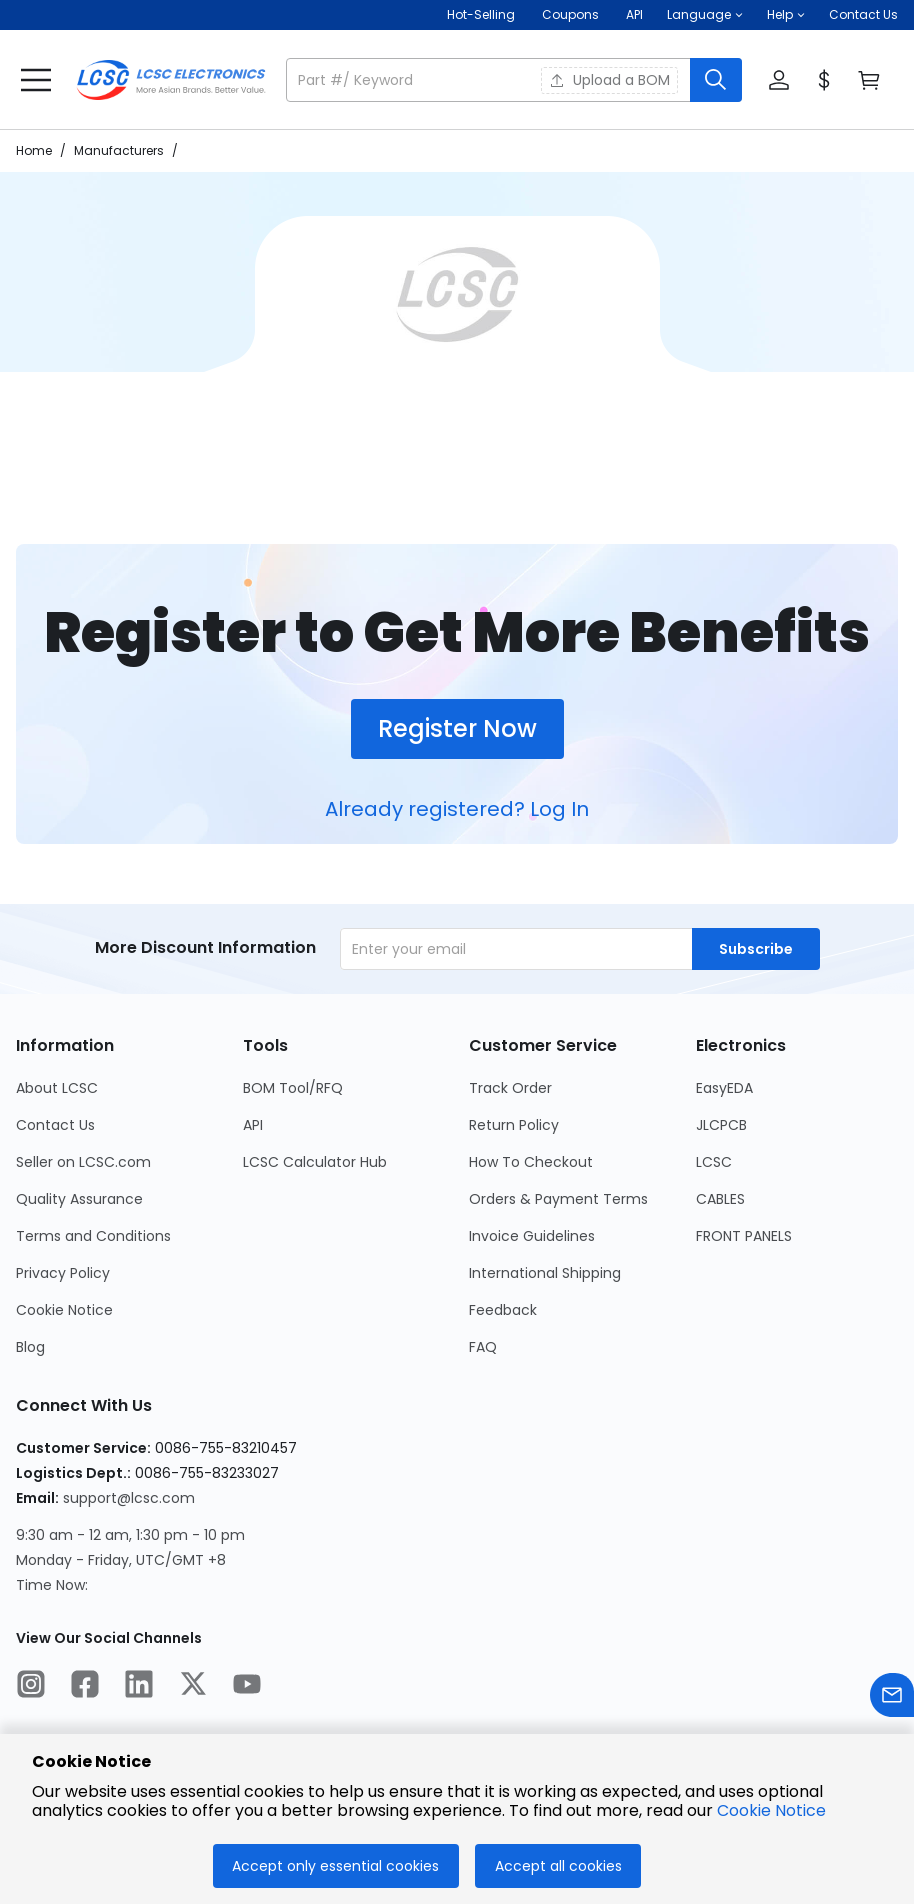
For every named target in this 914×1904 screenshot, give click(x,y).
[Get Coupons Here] (570, 15)
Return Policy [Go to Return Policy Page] (514, 1125)
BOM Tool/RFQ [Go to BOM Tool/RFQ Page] (293, 1088)
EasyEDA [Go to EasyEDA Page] (724, 1088)
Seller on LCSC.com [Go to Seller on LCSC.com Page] (83, 1162)
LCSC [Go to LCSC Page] (714, 1162)
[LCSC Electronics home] (171, 80)
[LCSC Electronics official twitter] (193, 1687)
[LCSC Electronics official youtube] (247, 1687)
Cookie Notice (771, 1810)
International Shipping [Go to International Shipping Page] (545, 1273)
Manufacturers (119, 150)
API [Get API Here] (634, 14)
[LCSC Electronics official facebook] (85, 1687)
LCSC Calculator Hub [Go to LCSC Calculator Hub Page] (315, 1162)
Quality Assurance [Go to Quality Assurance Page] (79, 1199)
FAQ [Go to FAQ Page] (483, 1347)
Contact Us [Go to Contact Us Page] (55, 1125)
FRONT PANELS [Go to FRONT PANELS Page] (744, 1236)
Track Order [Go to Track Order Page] (510, 1088)
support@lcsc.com (129, 1498)
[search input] (490, 80)
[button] (705, 15)
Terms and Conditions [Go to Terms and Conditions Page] (93, 1236)
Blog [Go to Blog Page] (30, 1347)
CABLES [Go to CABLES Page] (720, 1199)
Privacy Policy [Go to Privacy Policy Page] (63, 1273)
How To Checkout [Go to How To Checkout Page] (531, 1162)
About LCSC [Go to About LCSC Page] (57, 1088)
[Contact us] (892, 1698)
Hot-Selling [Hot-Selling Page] (482, 14)
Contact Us (863, 14)
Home (34, 150)
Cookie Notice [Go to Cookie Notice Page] (64, 1310)
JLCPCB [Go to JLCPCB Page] (721, 1125)
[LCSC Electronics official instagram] (31, 1687)
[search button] (716, 80)
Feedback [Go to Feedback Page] (503, 1310)
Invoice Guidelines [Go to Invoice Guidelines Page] (532, 1236)
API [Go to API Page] (253, 1125)
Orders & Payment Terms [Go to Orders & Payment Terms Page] (558, 1199)
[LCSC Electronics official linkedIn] (139, 1687)
